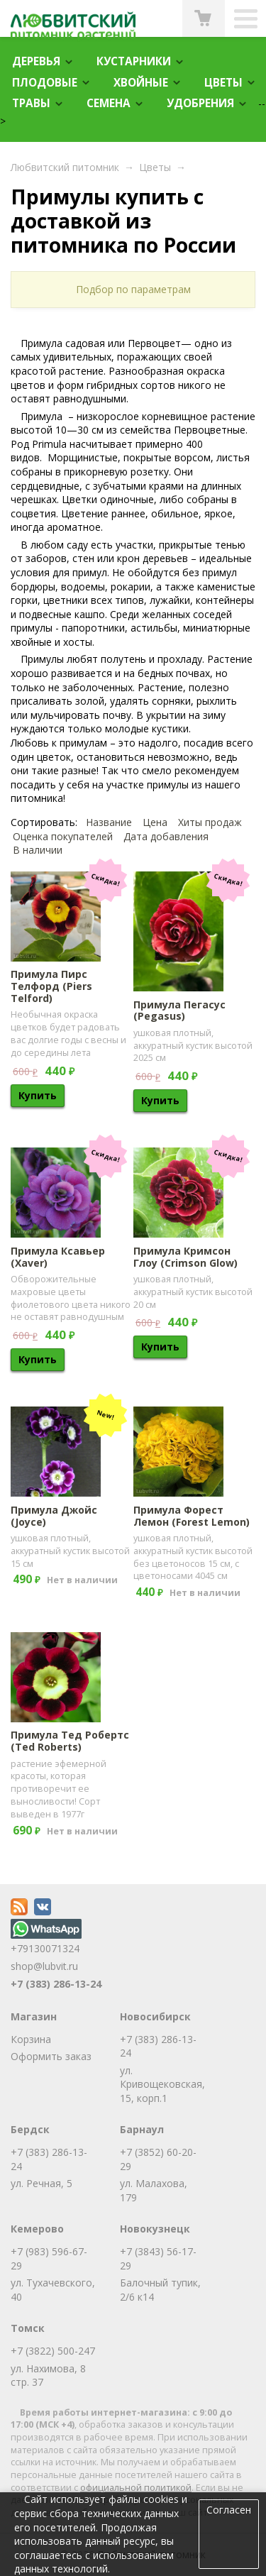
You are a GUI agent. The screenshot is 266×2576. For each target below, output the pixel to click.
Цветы (223, 82)
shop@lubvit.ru (44, 1966)
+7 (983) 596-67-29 (49, 2258)
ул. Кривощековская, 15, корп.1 (162, 2084)
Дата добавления (166, 836)
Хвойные (140, 82)
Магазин (34, 2016)
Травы (31, 103)
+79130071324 (46, 1941)
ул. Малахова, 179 (153, 2190)
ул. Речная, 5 (41, 2183)
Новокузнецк (155, 2228)
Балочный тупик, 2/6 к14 (160, 2289)
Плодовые (44, 82)
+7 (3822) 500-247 (53, 2350)
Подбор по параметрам (133, 289)
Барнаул (142, 2129)
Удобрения (200, 103)
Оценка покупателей (63, 836)
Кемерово (37, 2228)
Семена (109, 103)
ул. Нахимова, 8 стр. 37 (48, 2375)
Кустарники (133, 61)
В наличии (37, 850)
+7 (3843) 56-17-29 (158, 2258)
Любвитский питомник (65, 167)
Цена (155, 822)
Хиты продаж (210, 822)
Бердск (30, 2129)
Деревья (36, 61)
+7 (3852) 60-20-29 (158, 2159)
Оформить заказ (51, 2056)
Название (109, 822)
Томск (28, 2328)
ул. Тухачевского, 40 (53, 2289)
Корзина (31, 2039)
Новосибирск (155, 2016)
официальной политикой (136, 2488)
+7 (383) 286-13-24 (56, 1984)
